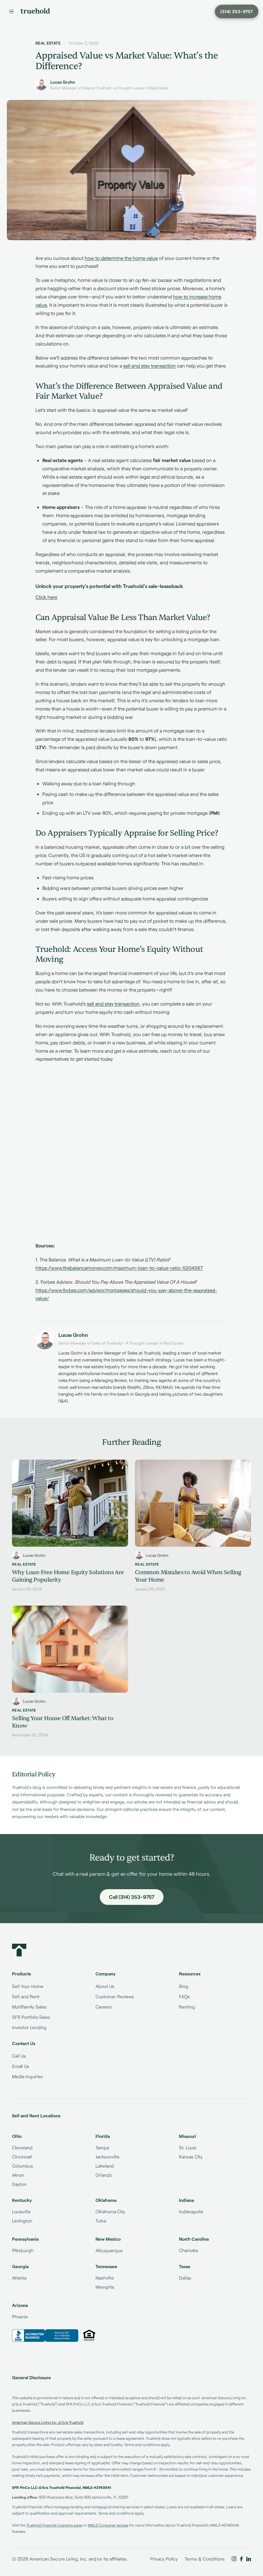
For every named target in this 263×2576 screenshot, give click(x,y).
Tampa (102, 2147)
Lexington (22, 2220)
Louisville (21, 2211)
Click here (46, 597)
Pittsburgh (22, 2250)
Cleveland (22, 2147)
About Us (104, 1986)
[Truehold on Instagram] (234, 2558)
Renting (187, 2006)
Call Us (19, 2056)
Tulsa (100, 2220)
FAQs (184, 1996)
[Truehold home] (35, 11)
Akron (18, 2175)
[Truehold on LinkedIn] (248, 2558)
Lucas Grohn (62, 82)
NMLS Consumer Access (108, 2525)
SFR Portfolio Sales (31, 2017)
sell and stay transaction (149, 365)
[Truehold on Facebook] (241, 2558)
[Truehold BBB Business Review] (45, 2335)
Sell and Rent (25, 1996)
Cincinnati (22, 2156)
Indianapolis (191, 2211)
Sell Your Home (27, 1986)
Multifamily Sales (29, 2006)
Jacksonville (107, 2156)
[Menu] (11, 11)
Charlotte (188, 2250)
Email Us (20, 2066)
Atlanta (19, 2277)
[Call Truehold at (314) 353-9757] (236, 11)
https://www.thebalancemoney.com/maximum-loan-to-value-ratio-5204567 (119, 1268)
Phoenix (20, 2316)
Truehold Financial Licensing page (54, 2525)
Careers (103, 2006)
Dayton (19, 2184)
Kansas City (191, 2156)
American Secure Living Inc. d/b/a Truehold (47, 2422)
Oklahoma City (110, 2211)
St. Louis (187, 2147)
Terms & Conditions (205, 2558)
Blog (183, 1986)
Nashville (104, 2277)
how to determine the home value (121, 258)
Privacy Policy (164, 2558)
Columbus (22, 2165)
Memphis (104, 2287)
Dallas (185, 2277)
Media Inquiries (27, 2076)
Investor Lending (29, 2027)
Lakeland (104, 2165)
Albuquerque (109, 2250)
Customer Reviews (114, 1996)
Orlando (103, 2175)
